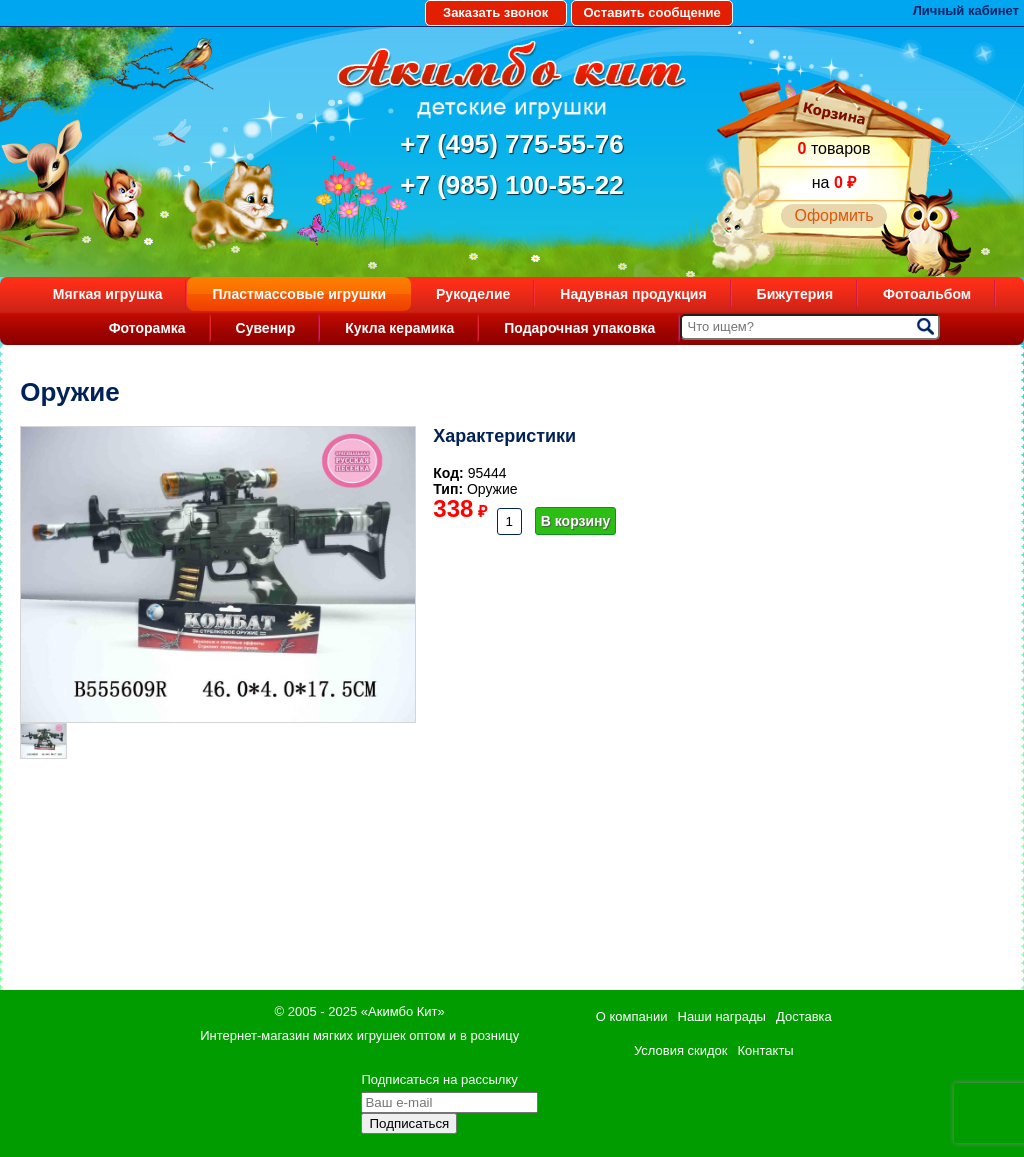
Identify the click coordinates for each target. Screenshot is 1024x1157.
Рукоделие (473, 294)
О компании (632, 1016)
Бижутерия (795, 294)
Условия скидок (681, 1050)
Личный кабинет (966, 10)
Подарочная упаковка (579, 328)
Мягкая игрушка (108, 294)
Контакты (766, 1050)
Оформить (833, 215)
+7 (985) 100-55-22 (511, 185)
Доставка (804, 1016)
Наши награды (722, 1016)
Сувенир (266, 328)
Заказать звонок (495, 12)
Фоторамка (147, 328)
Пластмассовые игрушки (299, 294)
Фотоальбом (927, 294)
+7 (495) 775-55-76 (511, 144)
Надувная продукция (633, 294)
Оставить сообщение (651, 12)
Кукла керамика (399, 328)
